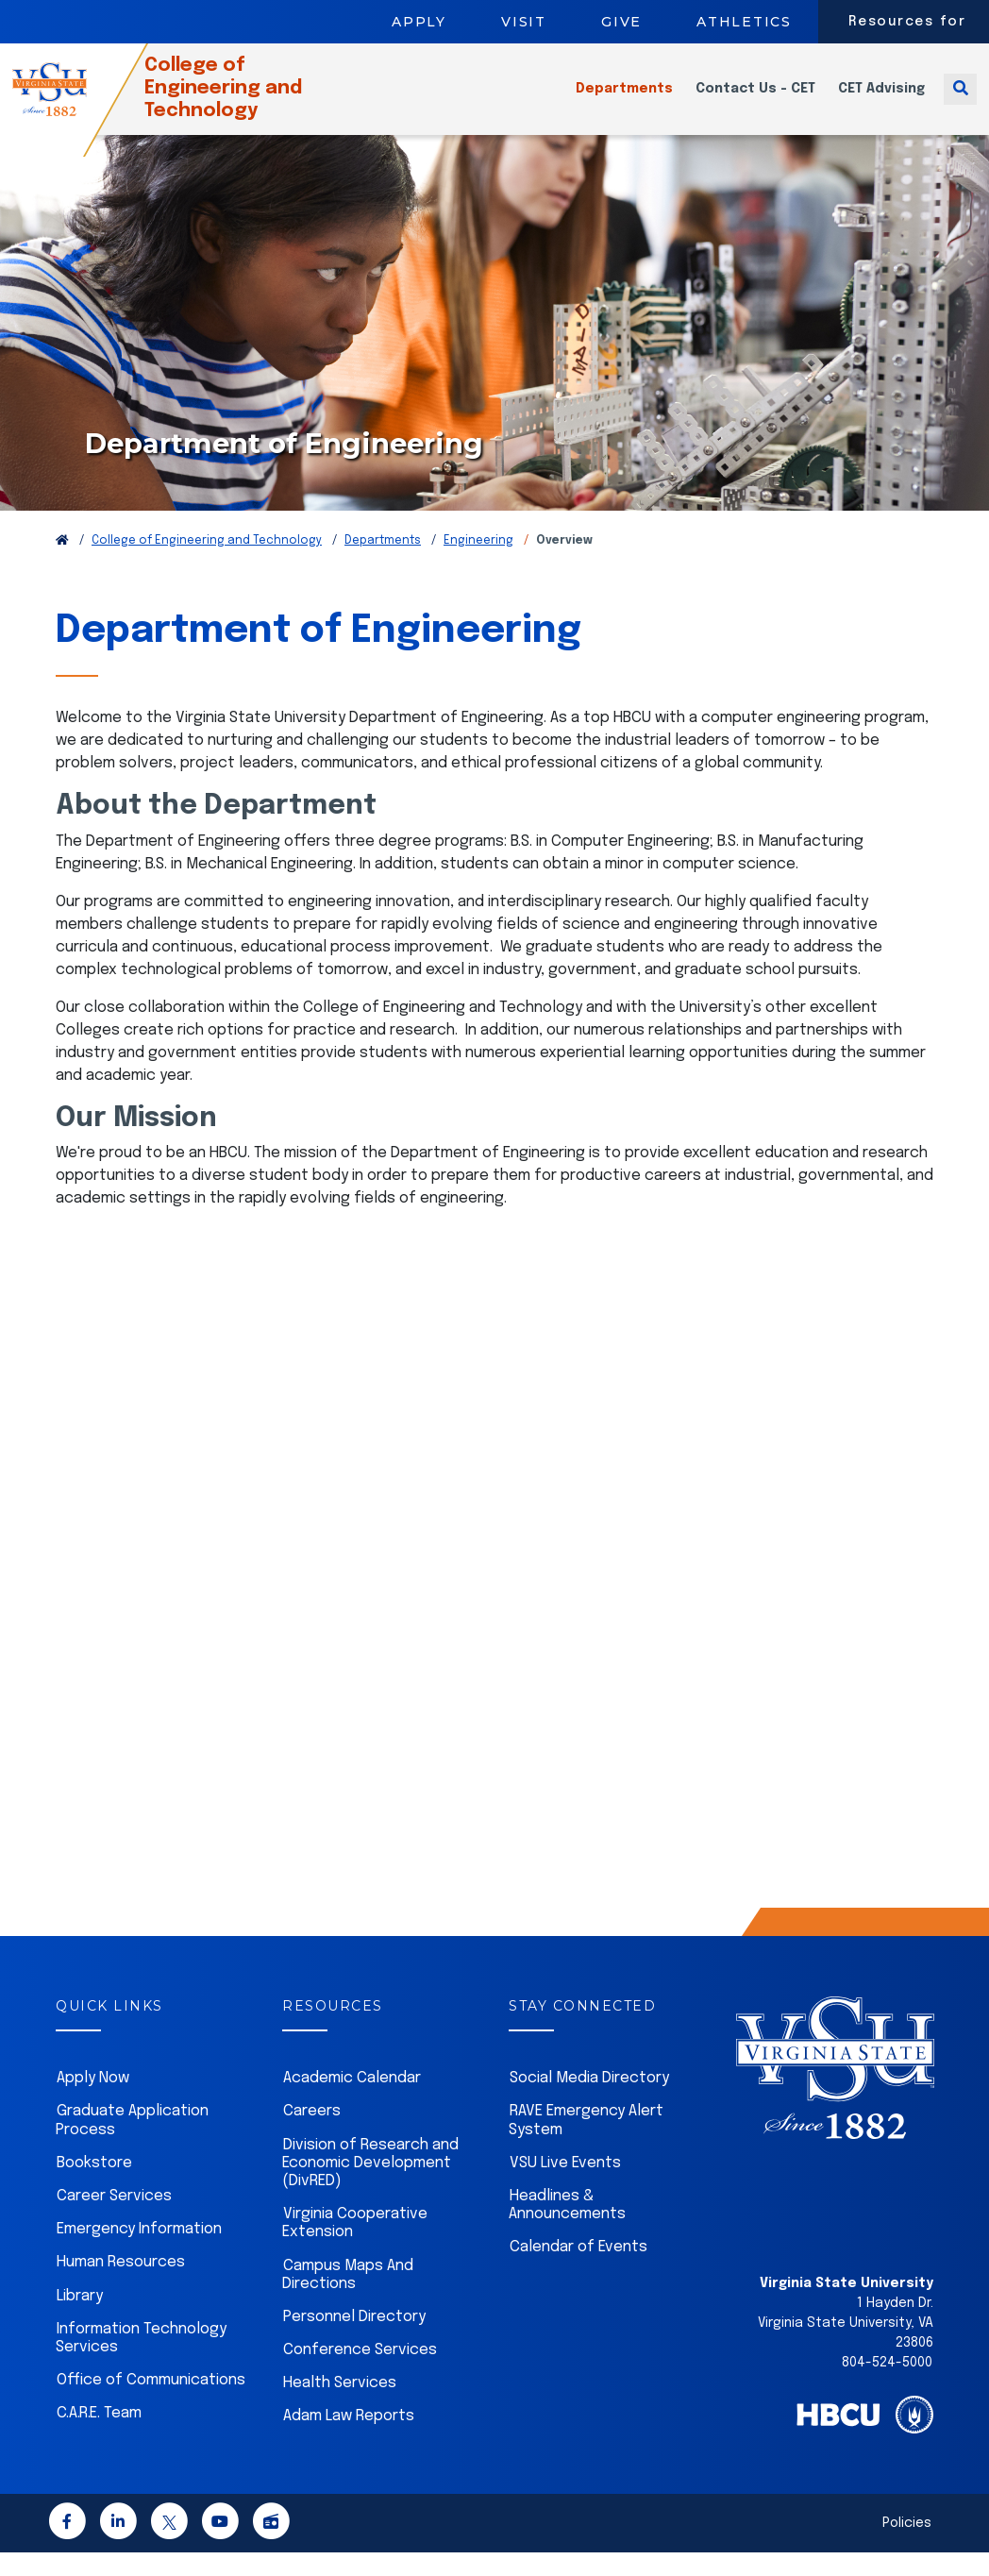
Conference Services (360, 2374)
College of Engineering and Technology (253, 99)
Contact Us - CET (755, 100)
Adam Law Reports (348, 2440)
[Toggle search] (960, 99)
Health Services (339, 2407)
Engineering (478, 564)
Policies (906, 2546)
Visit (523, 21)
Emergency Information (139, 2253)
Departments (624, 100)
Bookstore (94, 2187)
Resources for (907, 21)
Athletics (744, 21)
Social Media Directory (589, 2102)
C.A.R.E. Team (99, 2437)
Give (621, 21)
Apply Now (93, 2102)
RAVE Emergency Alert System (586, 2144)
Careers (312, 2135)
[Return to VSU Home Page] (62, 564)
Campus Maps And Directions (347, 2298)
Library (80, 2320)
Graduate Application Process (132, 2144)
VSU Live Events (565, 2187)
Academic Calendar (352, 2102)
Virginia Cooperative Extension (354, 2247)
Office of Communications (151, 2404)
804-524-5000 (887, 2386)
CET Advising (881, 100)
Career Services (114, 2220)
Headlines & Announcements (567, 2229)
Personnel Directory (354, 2340)
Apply (419, 21)
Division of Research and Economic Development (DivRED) (370, 2187)
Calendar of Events (578, 2271)
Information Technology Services (141, 2362)
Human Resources (121, 2286)
